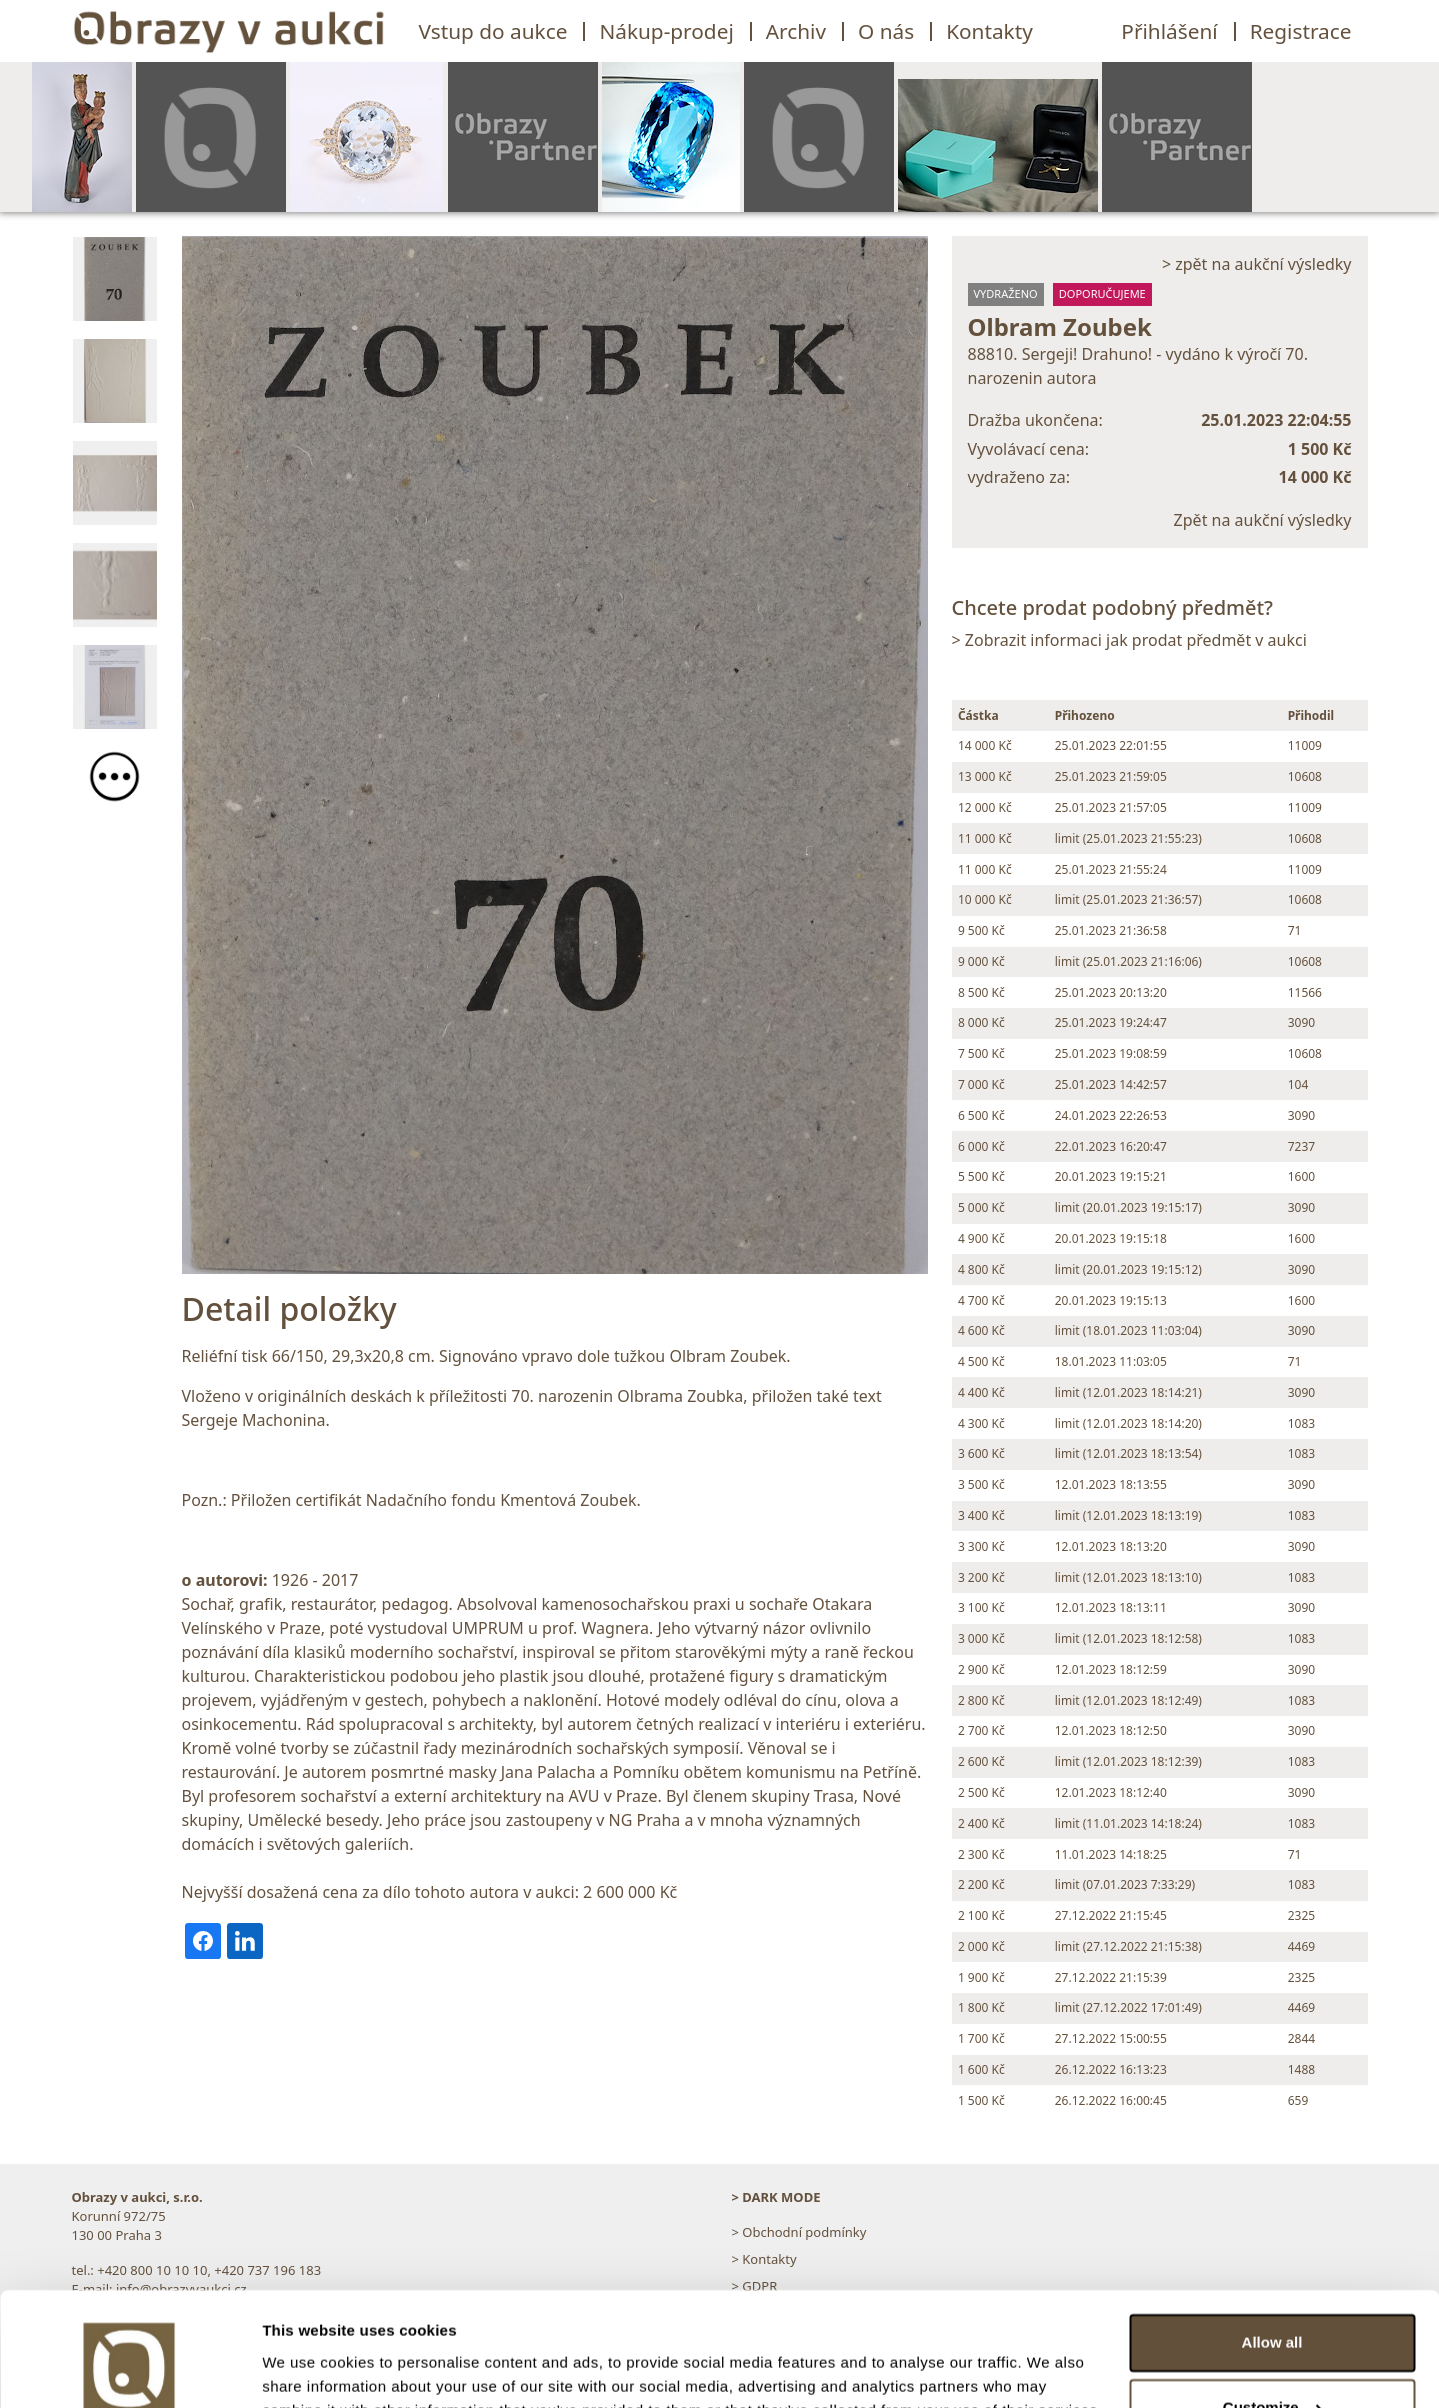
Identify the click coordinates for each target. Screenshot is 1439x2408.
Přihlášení (1169, 31)
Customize (1273, 2310)
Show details (308, 2368)
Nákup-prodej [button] (666, 31)
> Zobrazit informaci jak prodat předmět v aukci (1129, 640)
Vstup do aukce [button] (493, 31)
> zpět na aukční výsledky (1257, 264)
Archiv (796, 31)
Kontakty (989, 31)
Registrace (1301, 31)
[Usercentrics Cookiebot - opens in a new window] (129, 2369)
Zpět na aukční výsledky (1263, 520)
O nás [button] (886, 31)
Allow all (1272, 2245)
